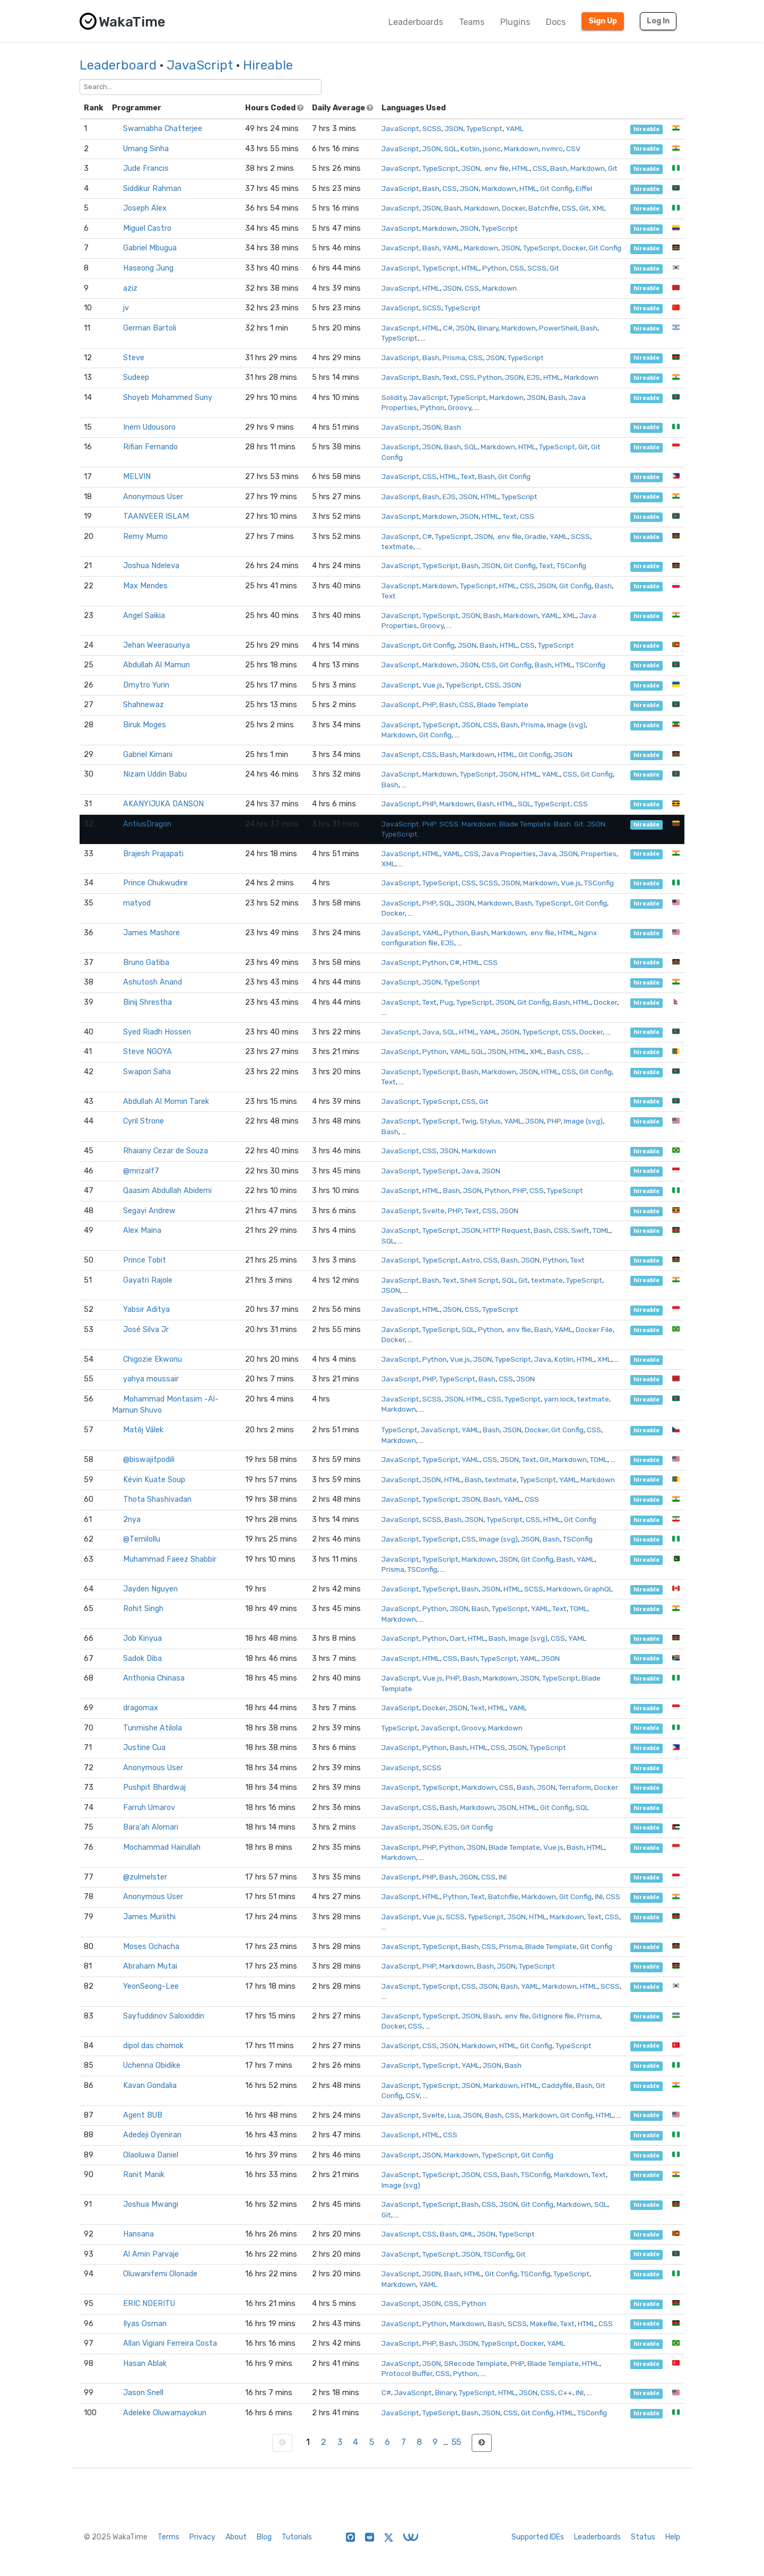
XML (599, 208)
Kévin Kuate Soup (154, 1479)
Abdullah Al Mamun (156, 664)
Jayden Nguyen (150, 1589)
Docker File (594, 1329)
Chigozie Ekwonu (152, 1359)
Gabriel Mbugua (150, 248)
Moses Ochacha (151, 1946)
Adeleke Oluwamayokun (164, 2412)
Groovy (459, 407)
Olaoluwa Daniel (150, 2155)
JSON (454, 128)
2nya (132, 1519)
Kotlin (470, 148)
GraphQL (598, 1589)
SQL (450, 148)
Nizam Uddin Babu (155, 774)
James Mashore (151, 932)
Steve (133, 357)
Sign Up (602, 20)
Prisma (453, 357)
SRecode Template (475, 2363)
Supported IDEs (537, 2537)
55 (456, 2442)
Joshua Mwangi (150, 2204)
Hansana (138, 2234)
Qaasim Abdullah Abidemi (167, 1190)
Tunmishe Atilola (152, 1728)
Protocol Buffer (406, 2373)
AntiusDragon (147, 824)
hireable (646, 129)
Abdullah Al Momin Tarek (166, 1101)
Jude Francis (146, 168)
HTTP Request (507, 1230)
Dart (457, 1638)
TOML (601, 1230)
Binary (488, 328)
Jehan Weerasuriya (156, 645)
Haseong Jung (148, 268)
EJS (533, 377)
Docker (513, 208)
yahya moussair (151, 1378)
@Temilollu (141, 1539)
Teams (471, 22)
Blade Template (502, 704)
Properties (599, 853)
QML (467, 2234)
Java (547, 853)
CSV (573, 148)
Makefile (543, 2323)
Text (449, 377)
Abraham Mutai (150, 1966)
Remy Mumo (145, 536)
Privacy (202, 2537)
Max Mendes (145, 585)
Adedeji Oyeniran (152, 2134)
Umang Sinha (146, 148)
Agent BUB (142, 2115)
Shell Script (479, 1280)
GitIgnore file (553, 2016)
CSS (540, 168)
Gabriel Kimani (147, 754)
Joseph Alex (145, 208)
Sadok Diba (142, 1658)
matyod (137, 903)
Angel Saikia (144, 615)
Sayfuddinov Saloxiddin (163, 2016)
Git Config (556, 188)
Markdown (521, 148)
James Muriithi (149, 1916)
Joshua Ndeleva (151, 565)
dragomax (140, 1707)
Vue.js (432, 685)
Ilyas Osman (145, 2323)
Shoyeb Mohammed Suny (167, 397)
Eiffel (584, 188)
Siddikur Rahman (152, 188)
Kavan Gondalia (150, 2085)
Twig (469, 1121)
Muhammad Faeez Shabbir (169, 1559)
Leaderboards (415, 22)
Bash (558, 168)
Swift (580, 1230)
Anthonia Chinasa (154, 1678)
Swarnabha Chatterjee (162, 128)
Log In (658, 20)
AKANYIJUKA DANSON (163, 803)
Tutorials (297, 2537)
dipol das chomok (153, 2045)
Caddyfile (557, 2085)
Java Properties (509, 853)
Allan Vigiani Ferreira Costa (170, 2343)
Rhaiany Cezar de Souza (165, 1150)
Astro (471, 1260)
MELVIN (137, 476)
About (236, 2537)
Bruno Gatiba (146, 962)
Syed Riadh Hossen (157, 1032)
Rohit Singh (143, 1608)
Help (672, 2537)
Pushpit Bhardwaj (154, 1787)
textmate (397, 546)
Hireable (268, 65)
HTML (520, 168)
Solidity (393, 397)
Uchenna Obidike (151, 2065)
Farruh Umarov (149, 1807)
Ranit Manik (143, 2174)
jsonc (492, 148)
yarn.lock (559, 1399)
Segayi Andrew (149, 1210)
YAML (515, 128)
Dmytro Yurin (146, 685)
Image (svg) (566, 724)
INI (503, 1877)
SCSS (431, 128)
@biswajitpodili (149, 1459)
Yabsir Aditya (146, 1309)
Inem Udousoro (149, 427)
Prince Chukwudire (155, 882)
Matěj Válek (143, 1429)
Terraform (575, 1787)
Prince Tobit (144, 1260)
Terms (168, 2537)
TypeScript (484, 128)
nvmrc (552, 148)
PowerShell (558, 328)
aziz (130, 288)
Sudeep (136, 377)
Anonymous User (153, 496)
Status (643, 2537)
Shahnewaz (143, 704)
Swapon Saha (147, 1071)
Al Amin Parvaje (151, 2254)
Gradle (535, 536)
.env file (496, 168)
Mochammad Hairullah (162, 1847)
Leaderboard (118, 65)
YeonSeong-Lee (151, 1986)
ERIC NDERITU (149, 2303)
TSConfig (571, 565)
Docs (556, 22)
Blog (264, 2537)
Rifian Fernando (150, 446)
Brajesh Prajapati (153, 853)
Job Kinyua (142, 1638)
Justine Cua (144, 1747)
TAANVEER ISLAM (156, 516)
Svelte (433, 1210)
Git (613, 168)
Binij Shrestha (147, 1002)
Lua (454, 2115)
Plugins (515, 22)
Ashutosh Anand (152, 982)
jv (126, 307)
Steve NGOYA (147, 1051)
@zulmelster (145, 1877)
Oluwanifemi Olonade (160, 2273)
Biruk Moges (144, 724)
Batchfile (543, 208)
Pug (446, 1002)
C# (448, 328)
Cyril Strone (143, 1121)
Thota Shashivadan (157, 1499)
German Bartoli (149, 328)
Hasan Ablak (145, 2363)
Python (494, 268)
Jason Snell (143, 2392)
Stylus (490, 1121)
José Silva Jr (146, 1329)
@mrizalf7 (141, 1171)
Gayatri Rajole (147, 1280)
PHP (429, 704)
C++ (565, 2392)
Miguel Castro (147, 228)
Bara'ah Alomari (150, 1827)
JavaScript (200, 65)
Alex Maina (142, 1230)
